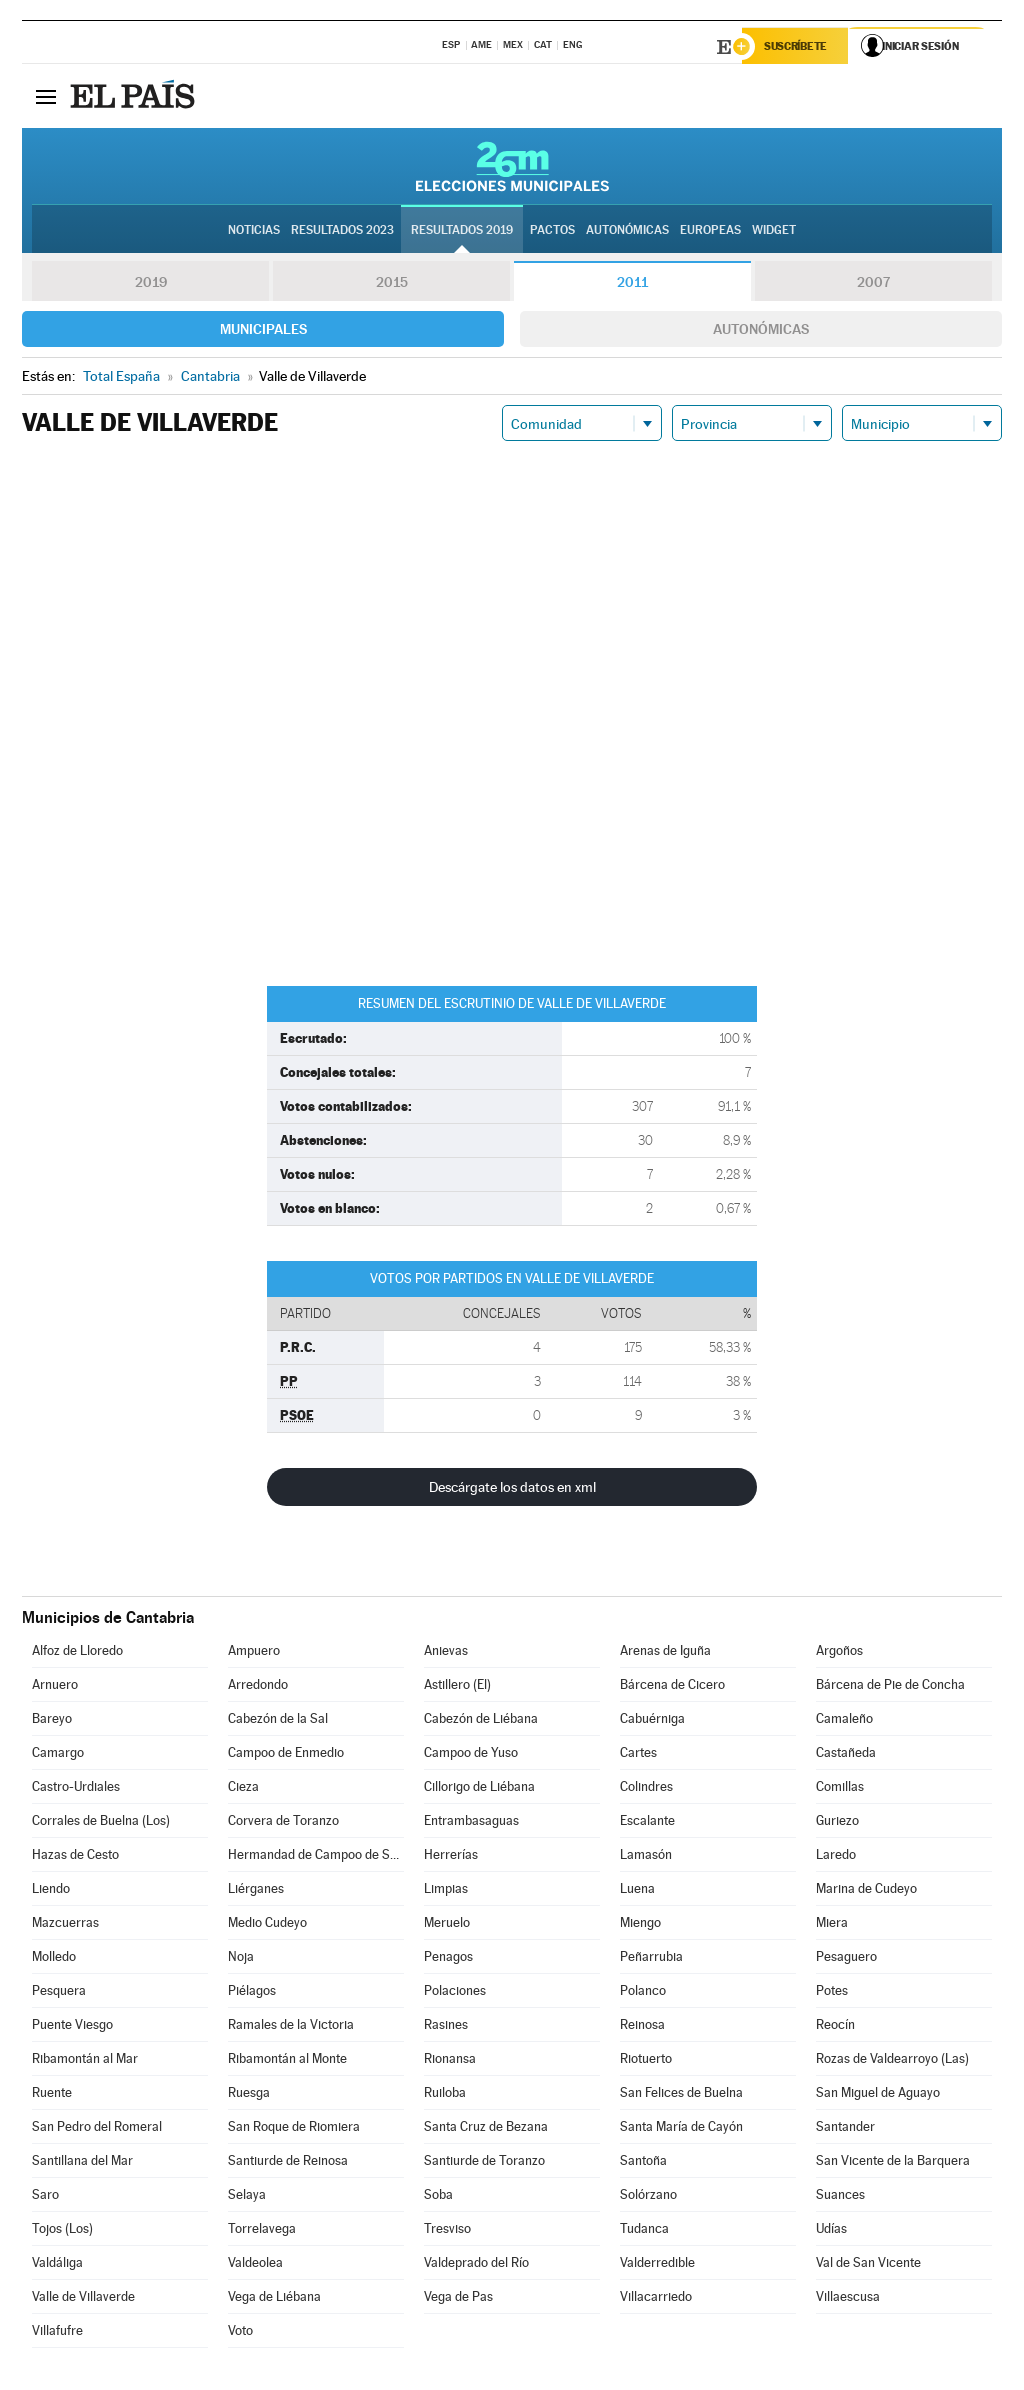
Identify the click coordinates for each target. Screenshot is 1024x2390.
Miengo (640, 1924)
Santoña (643, 2162)
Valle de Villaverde (83, 2298)
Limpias (446, 1890)
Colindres (646, 1788)
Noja (241, 1958)
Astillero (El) (457, 1686)
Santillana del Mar (82, 2162)
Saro (45, 2196)
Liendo (51, 1890)
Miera (832, 1924)
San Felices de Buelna (681, 2094)
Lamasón (646, 1856)
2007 (873, 284)
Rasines (446, 2026)
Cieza (243, 1788)
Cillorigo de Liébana (479, 1788)
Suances (840, 2196)
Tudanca (644, 2230)
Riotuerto (646, 2060)
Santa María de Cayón (681, 2128)
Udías (831, 2230)
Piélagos (252, 1992)
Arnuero (55, 1686)
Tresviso (447, 2230)
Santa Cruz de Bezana (486, 2128)
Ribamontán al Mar (85, 2060)
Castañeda (846, 1754)
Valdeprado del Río (476, 2264)
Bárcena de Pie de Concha (890, 1686)
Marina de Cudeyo (866, 1890)
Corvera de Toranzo (283, 1822)
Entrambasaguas (471, 1822)
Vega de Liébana (274, 2298)
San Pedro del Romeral (97, 2128)
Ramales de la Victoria (291, 2026)
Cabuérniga (652, 1720)
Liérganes (256, 1890)
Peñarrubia (651, 1958)
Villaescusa (848, 2298)
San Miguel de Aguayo (878, 2094)
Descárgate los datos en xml (512, 1489)
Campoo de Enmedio (286, 1754)
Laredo (836, 1856)
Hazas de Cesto (75, 1856)
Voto (240, 2332)
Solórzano (648, 2196)
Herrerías (451, 1856)
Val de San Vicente (868, 2264)
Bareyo (52, 1720)
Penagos (448, 1958)
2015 (392, 284)
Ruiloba (445, 2094)
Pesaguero (846, 1958)
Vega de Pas (458, 2298)
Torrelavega (262, 2230)
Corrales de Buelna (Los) (101, 1822)
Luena (637, 1890)
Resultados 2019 (462, 231)
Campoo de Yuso (471, 1754)
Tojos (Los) (62, 2230)
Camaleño (844, 1720)
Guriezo (837, 1822)
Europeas (710, 231)
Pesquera (59, 1992)
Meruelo (447, 1924)
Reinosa (642, 2026)
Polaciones (455, 1992)
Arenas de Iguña (665, 1652)
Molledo (54, 1958)
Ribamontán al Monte (287, 2060)
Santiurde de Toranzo (484, 2162)
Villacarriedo (656, 2298)
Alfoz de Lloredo (77, 1652)
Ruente (52, 2094)
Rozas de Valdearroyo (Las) (892, 2060)
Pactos (552, 231)
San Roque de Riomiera (294, 2128)
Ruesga (249, 2094)
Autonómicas (761, 331)
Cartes (638, 1754)
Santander (845, 2128)
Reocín (835, 2026)
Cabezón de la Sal (278, 1720)
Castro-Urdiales (76, 1788)
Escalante (647, 1822)
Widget (774, 231)
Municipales (263, 331)
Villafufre (57, 2332)
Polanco (643, 1992)
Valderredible (657, 2264)
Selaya (247, 2196)
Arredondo (258, 1686)
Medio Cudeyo (267, 1924)
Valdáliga (57, 2264)
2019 (151, 284)
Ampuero (254, 1652)
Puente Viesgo (72, 2026)
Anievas (446, 1652)
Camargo (58, 1754)
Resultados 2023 (342, 231)
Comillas (840, 1788)
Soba (438, 2196)
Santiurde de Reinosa (288, 2162)
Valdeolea (255, 2264)
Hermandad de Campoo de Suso (316, 1856)
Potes (832, 1992)
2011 (632, 284)
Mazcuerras (65, 1924)
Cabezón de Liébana (481, 1720)
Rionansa (450, 2060)
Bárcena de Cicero (672, 1686)
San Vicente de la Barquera (893, 2162)
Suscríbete (798, 47)
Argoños (839, 1652)
